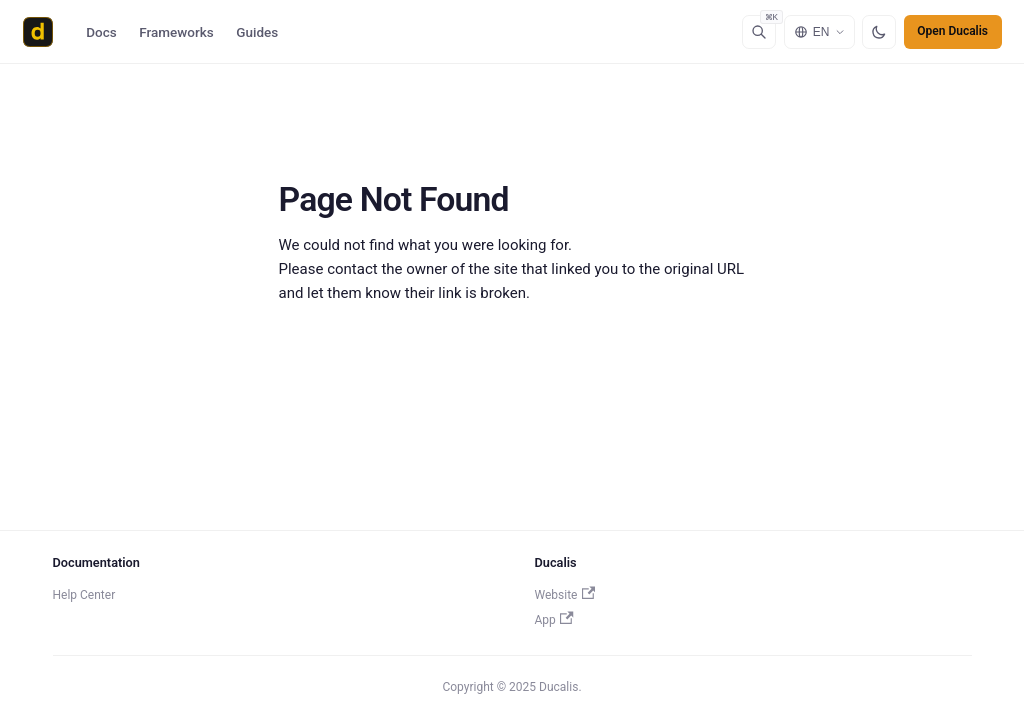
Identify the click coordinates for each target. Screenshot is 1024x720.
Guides (257, 32)
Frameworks (176, 32)
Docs (101, 32)
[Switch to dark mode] (879, 32)
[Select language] (819, 32)
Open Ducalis (952, 31)
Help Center (84, 595)
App (554, 620)
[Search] (759, 32)
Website (565, 595)
